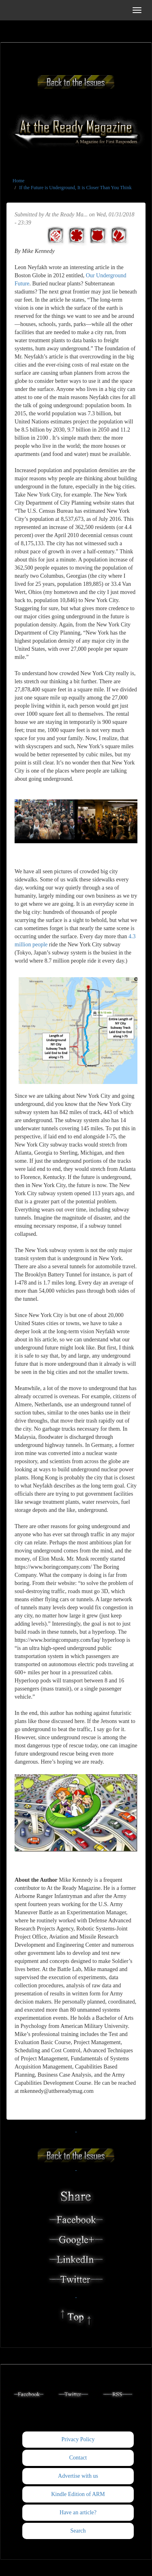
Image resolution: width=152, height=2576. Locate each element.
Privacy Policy (77, 2439)
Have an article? (78, 2512)
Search (78, 2531)
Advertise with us (78, 2476)
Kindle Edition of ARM (78, 2494)
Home (18, 181)
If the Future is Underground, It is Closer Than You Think (75, 187)
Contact (78, 2458)
